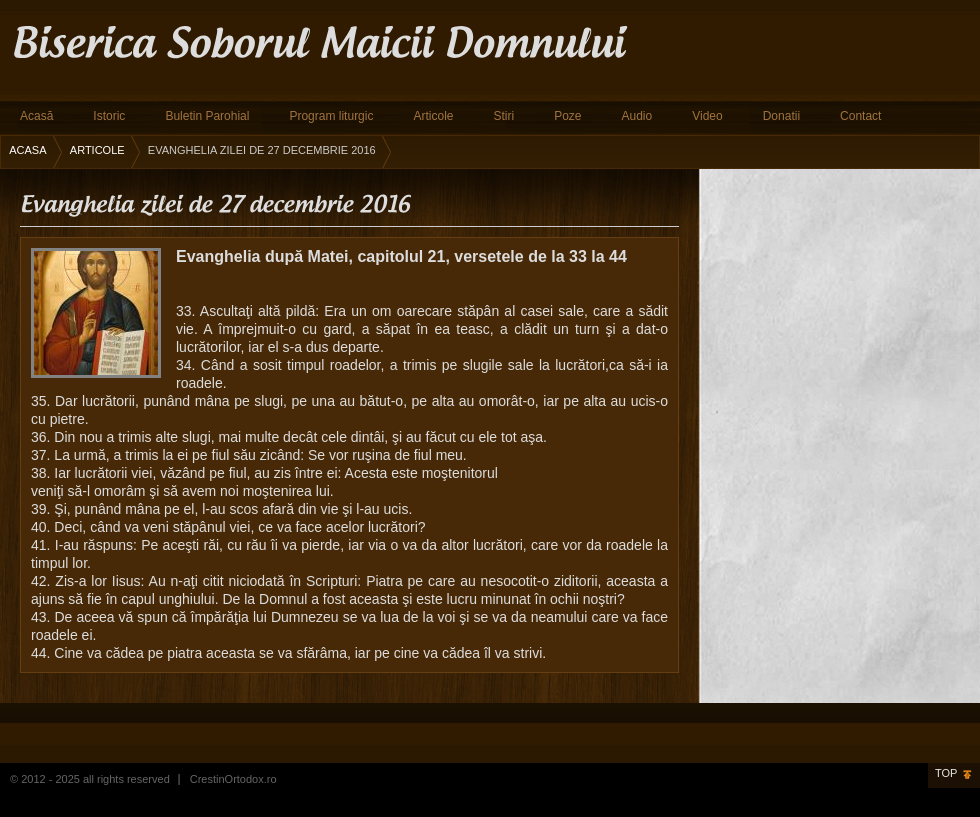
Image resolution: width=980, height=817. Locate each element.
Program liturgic (331, 116)
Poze (567, 116)
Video (707, 116)
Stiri (503, 116)
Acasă (36, 116)
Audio (637, 116)
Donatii (781, 116)
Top (946, 773)
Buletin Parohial (207, 116)
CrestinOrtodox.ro (233, 779)
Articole (433, 116)
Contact (860, 116)
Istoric (109, 116)
